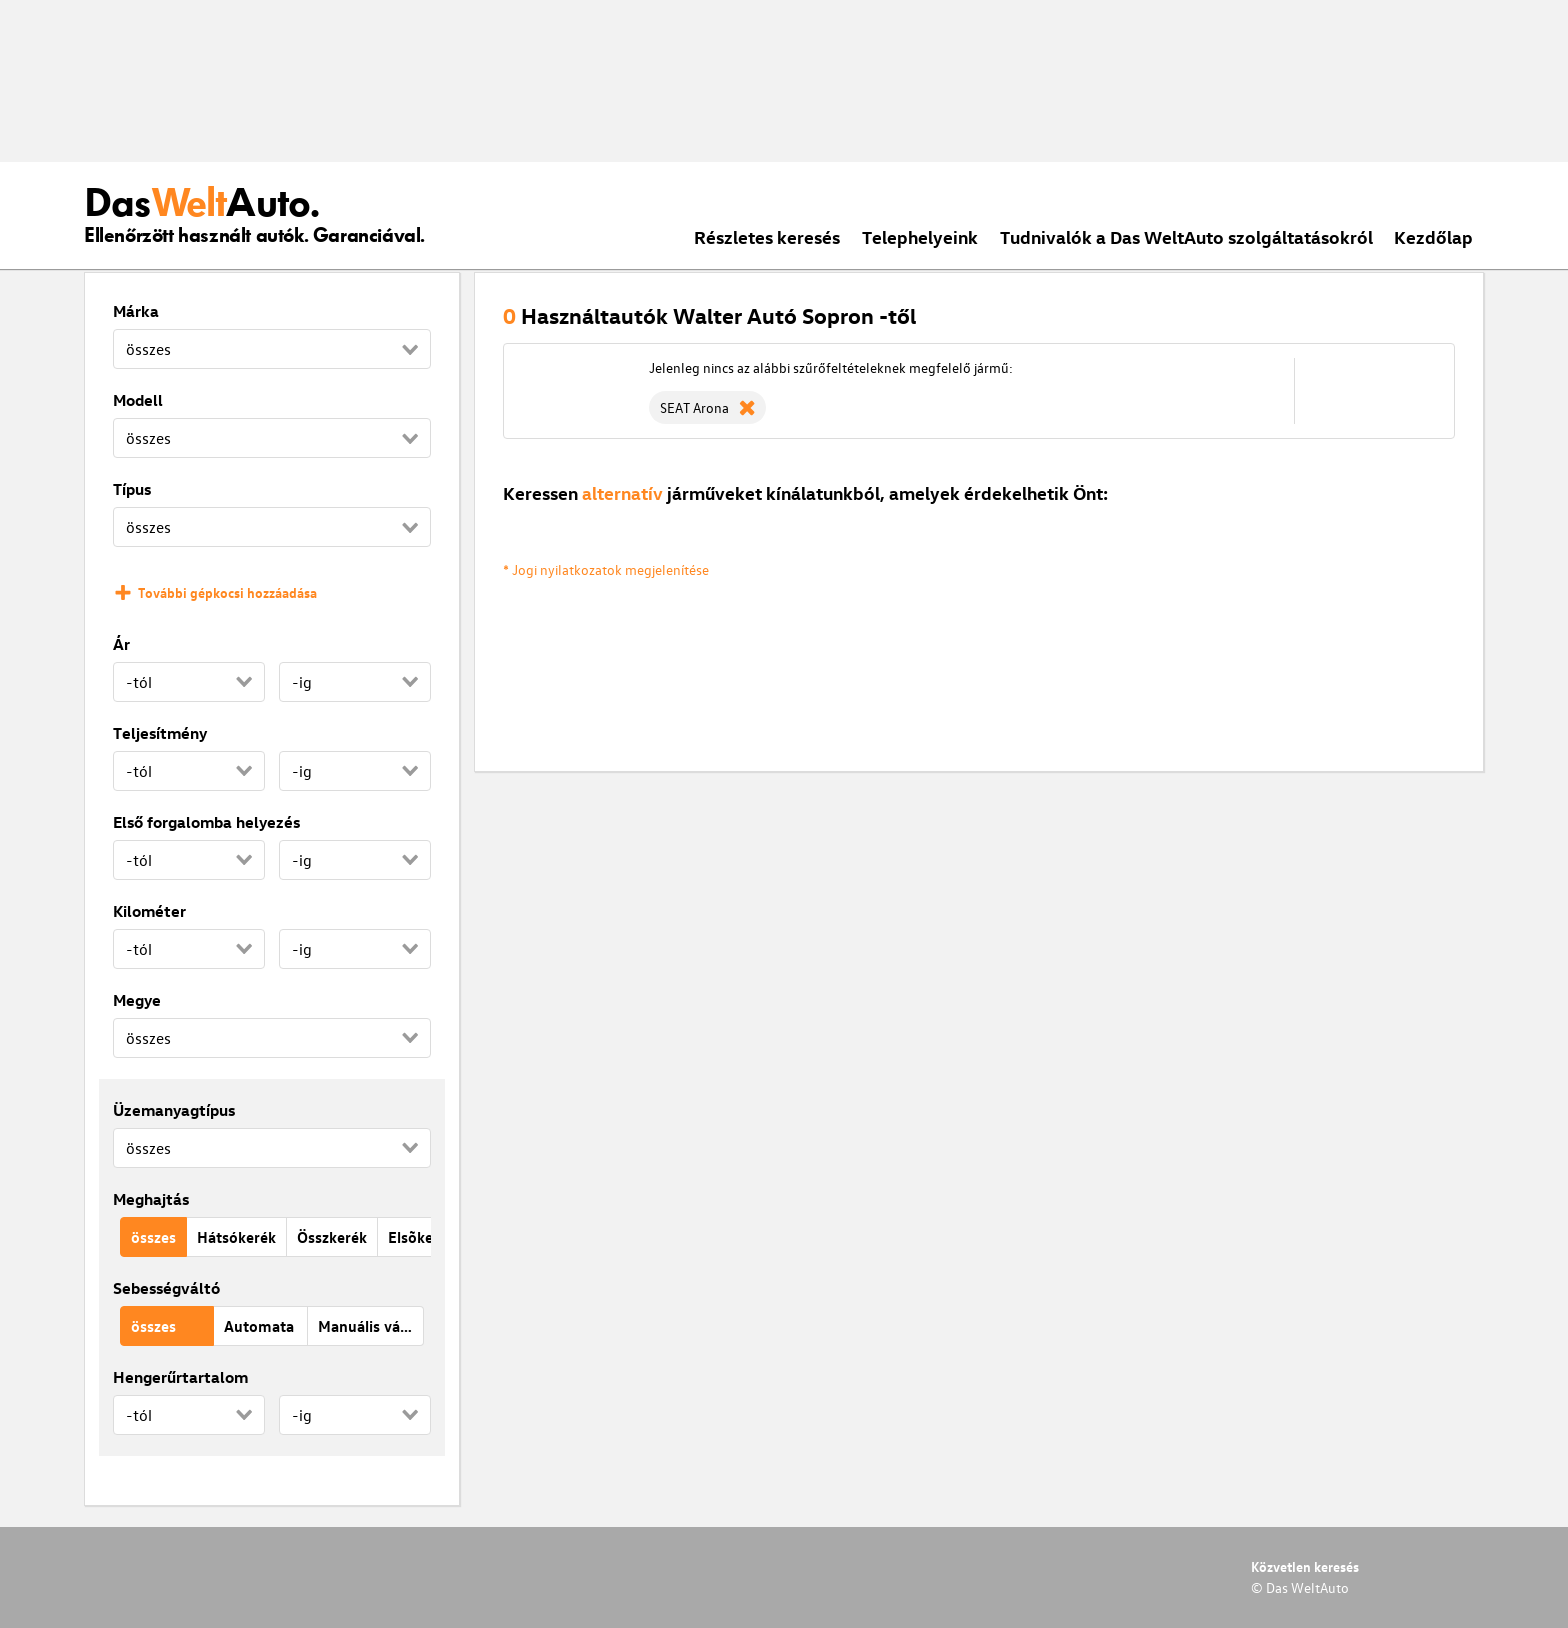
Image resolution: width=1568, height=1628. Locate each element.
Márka (136, 311)
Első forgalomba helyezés (206, 822)
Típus (132, 489)
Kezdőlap (1433, 236)
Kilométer (149, 911)
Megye (137, 1000)
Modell (138, 400)
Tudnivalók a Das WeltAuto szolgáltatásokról (1186, 236)
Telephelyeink (920, 236)
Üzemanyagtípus (174, 1110)
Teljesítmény (160, 733)
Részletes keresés (767, 236)
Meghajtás (151, 1199)
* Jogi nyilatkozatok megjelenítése (606, 569)
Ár (121, 644)
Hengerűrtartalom (180, 1377)
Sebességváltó (166, 1288)
